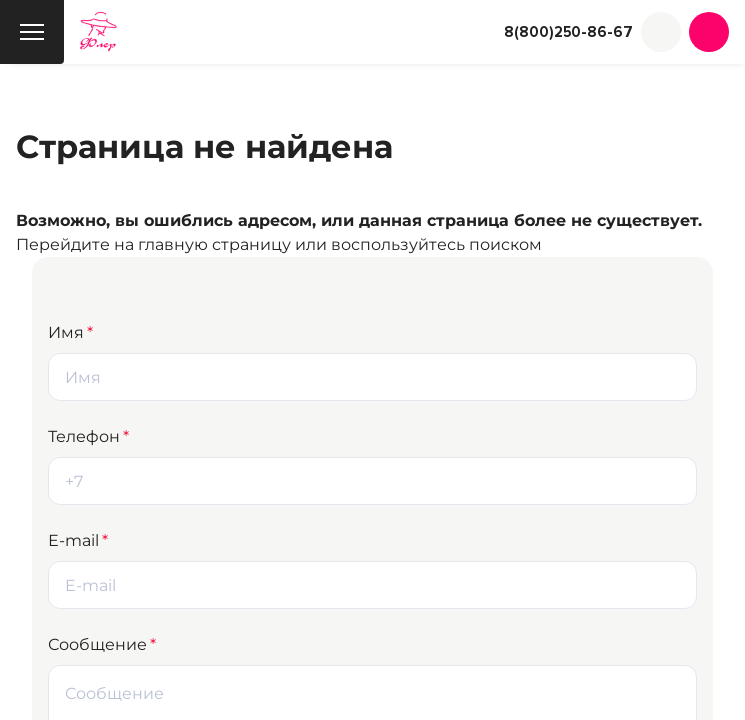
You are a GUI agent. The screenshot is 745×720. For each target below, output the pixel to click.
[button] (661, 32)
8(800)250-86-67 (568, 32)
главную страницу (214, 244)
